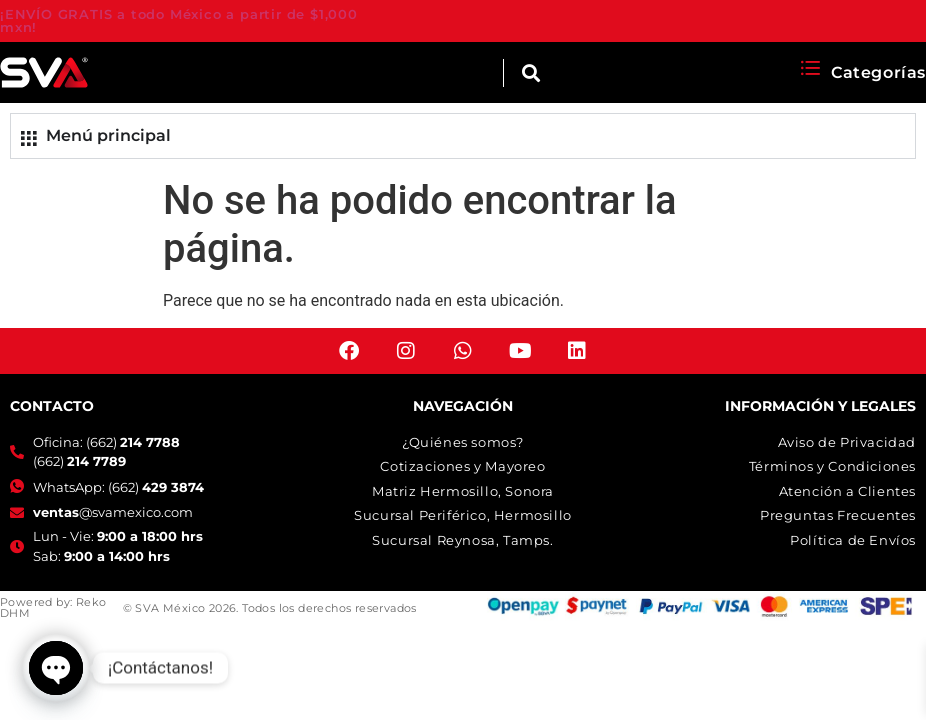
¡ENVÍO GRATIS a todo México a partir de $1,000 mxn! (179, 20)
